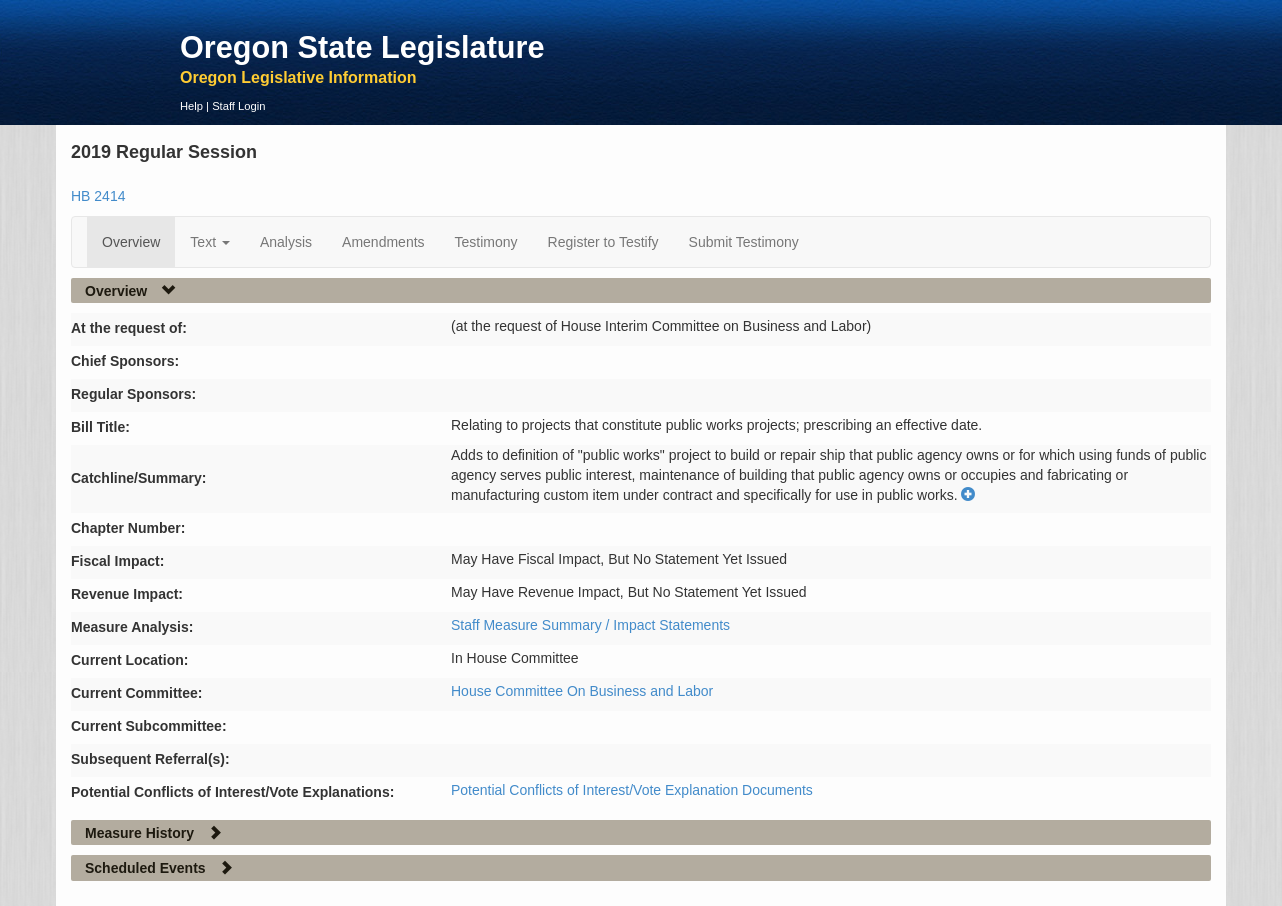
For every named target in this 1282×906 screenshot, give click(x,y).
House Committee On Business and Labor (582, 691)
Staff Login (238, 106)
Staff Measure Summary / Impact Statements (590, 625)
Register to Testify (603, 242)
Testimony (486, 242)
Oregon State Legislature (362, 47)
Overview (131, 242)
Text (210, 242)
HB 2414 (98, 196)
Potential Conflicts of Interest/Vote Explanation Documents (632, 790)
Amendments (383, 242)
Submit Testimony (744, 242)
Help (191, 106)
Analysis (286, 242)
